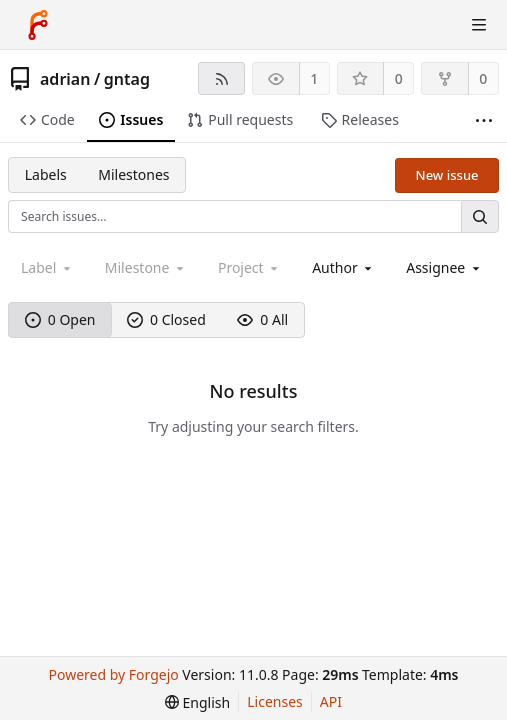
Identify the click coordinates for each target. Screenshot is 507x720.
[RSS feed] (221, 78)
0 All (262, 319)
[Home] (38, 25)
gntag (127, 79)
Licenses (275, 701)
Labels (46, 174)
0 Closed (166, 319)
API (331, 701)
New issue (447, 175)
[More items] (484, 120)
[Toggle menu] (479, 25)
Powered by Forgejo (114, 674)
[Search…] (480, 216)
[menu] (197, 702)
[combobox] (343, 267)
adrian (65, 79)
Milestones (133, 174)
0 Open (60, 319)
